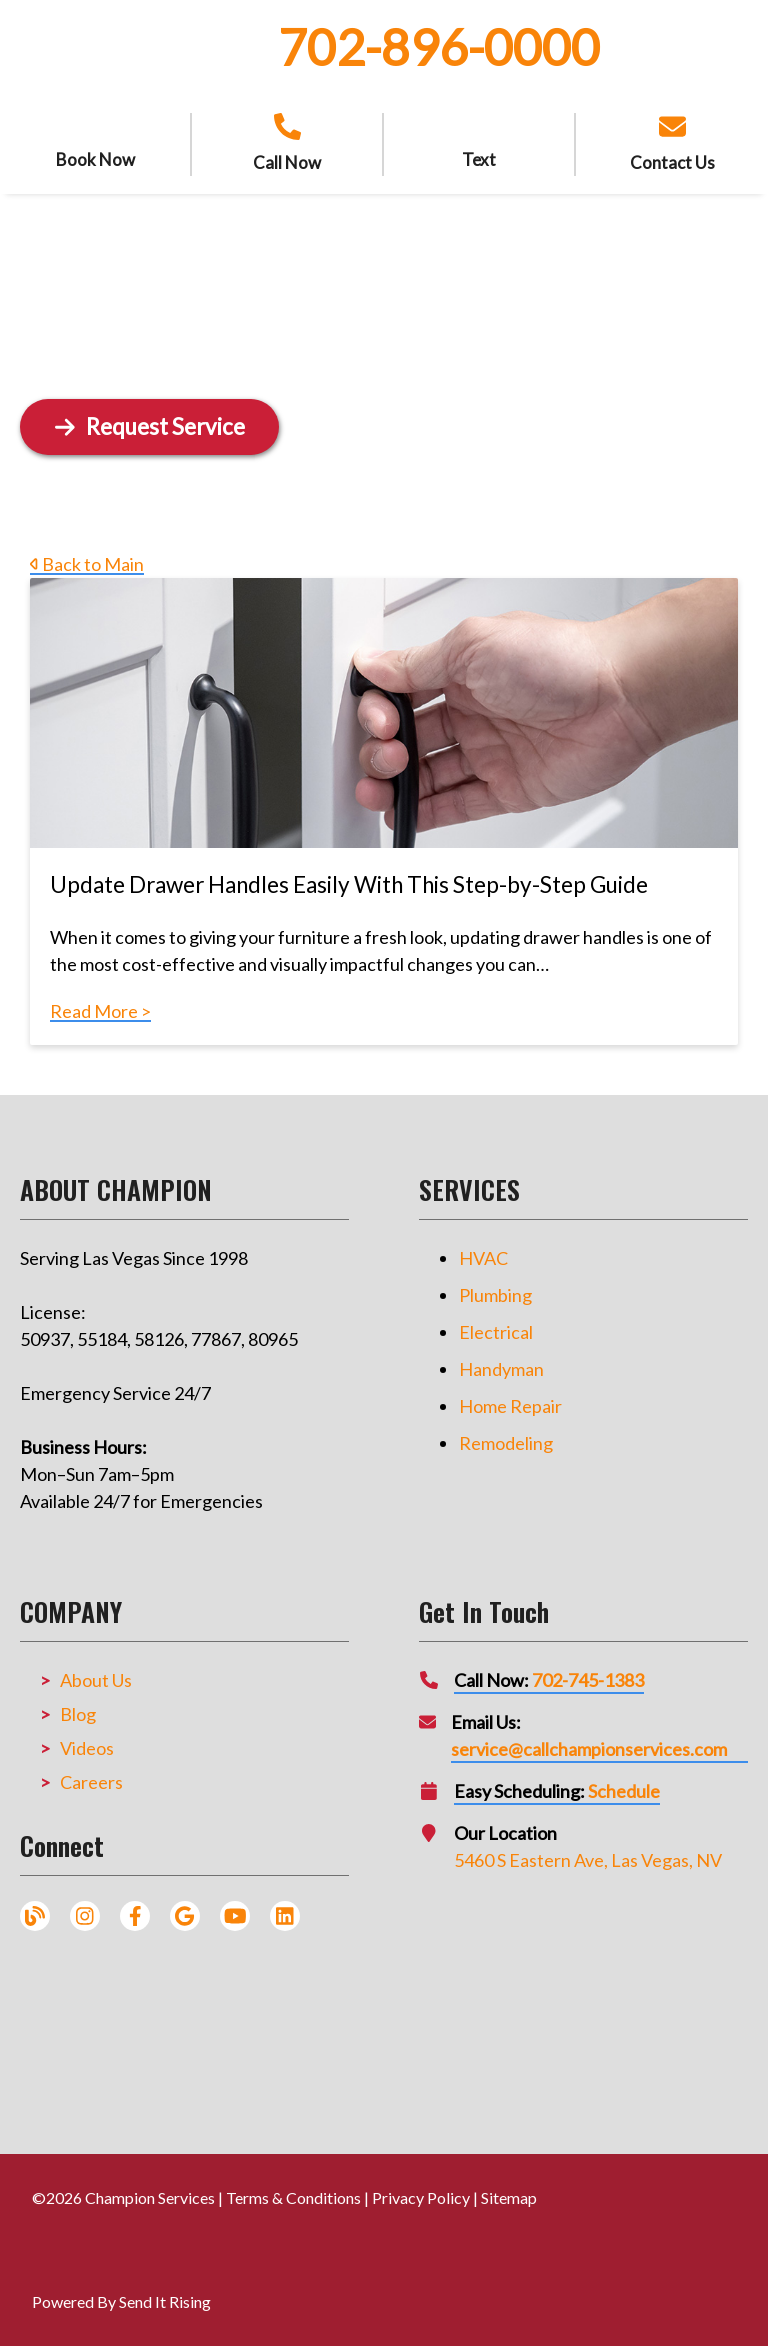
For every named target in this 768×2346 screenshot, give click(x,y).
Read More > (100, 1011)
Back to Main (87, 564)
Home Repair (510, 1406)
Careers (91, 1782)
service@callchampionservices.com (589, 1749)
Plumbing (495, 1295)
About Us (96, 1680)
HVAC (483, 1258)
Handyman (501, 1369)
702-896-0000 (439, 47)
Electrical (496, 1332)
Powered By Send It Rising (121, 2301)
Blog (78, 1714)
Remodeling (506, 1443)
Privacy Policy (421, 2197)
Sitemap (509, 2197)
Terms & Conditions (293, 2197)
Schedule (624, 1791)
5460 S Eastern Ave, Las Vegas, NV (588, 1860)
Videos (87, 1748)
